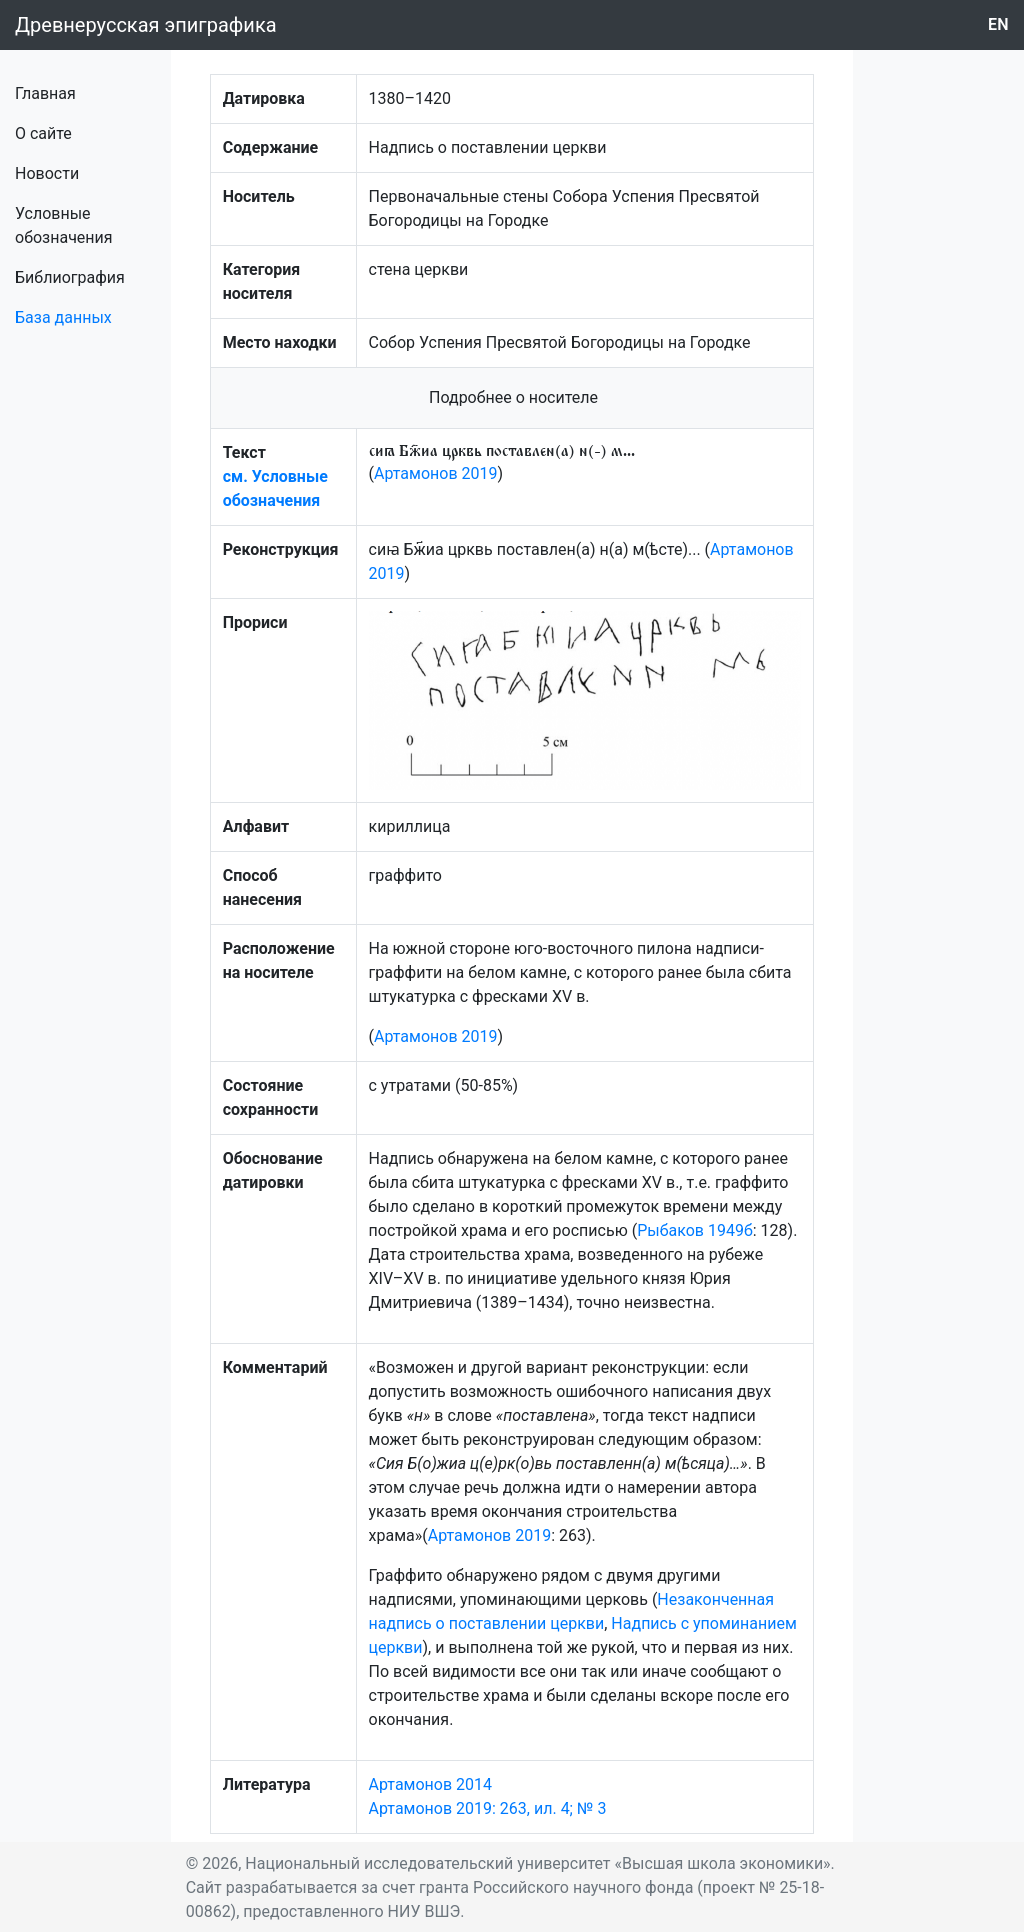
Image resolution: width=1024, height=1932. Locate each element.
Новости (47, 173)
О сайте (43, 133)
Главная (45, 93)
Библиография (70, 277)
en (998, 24)
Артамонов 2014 (431, 1784)
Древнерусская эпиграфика (146, 25)
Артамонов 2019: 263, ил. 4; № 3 (488, 1808)
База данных (63, 317)
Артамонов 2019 (436, 473)
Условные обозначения (64, 225)
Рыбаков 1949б (695, 1230)
